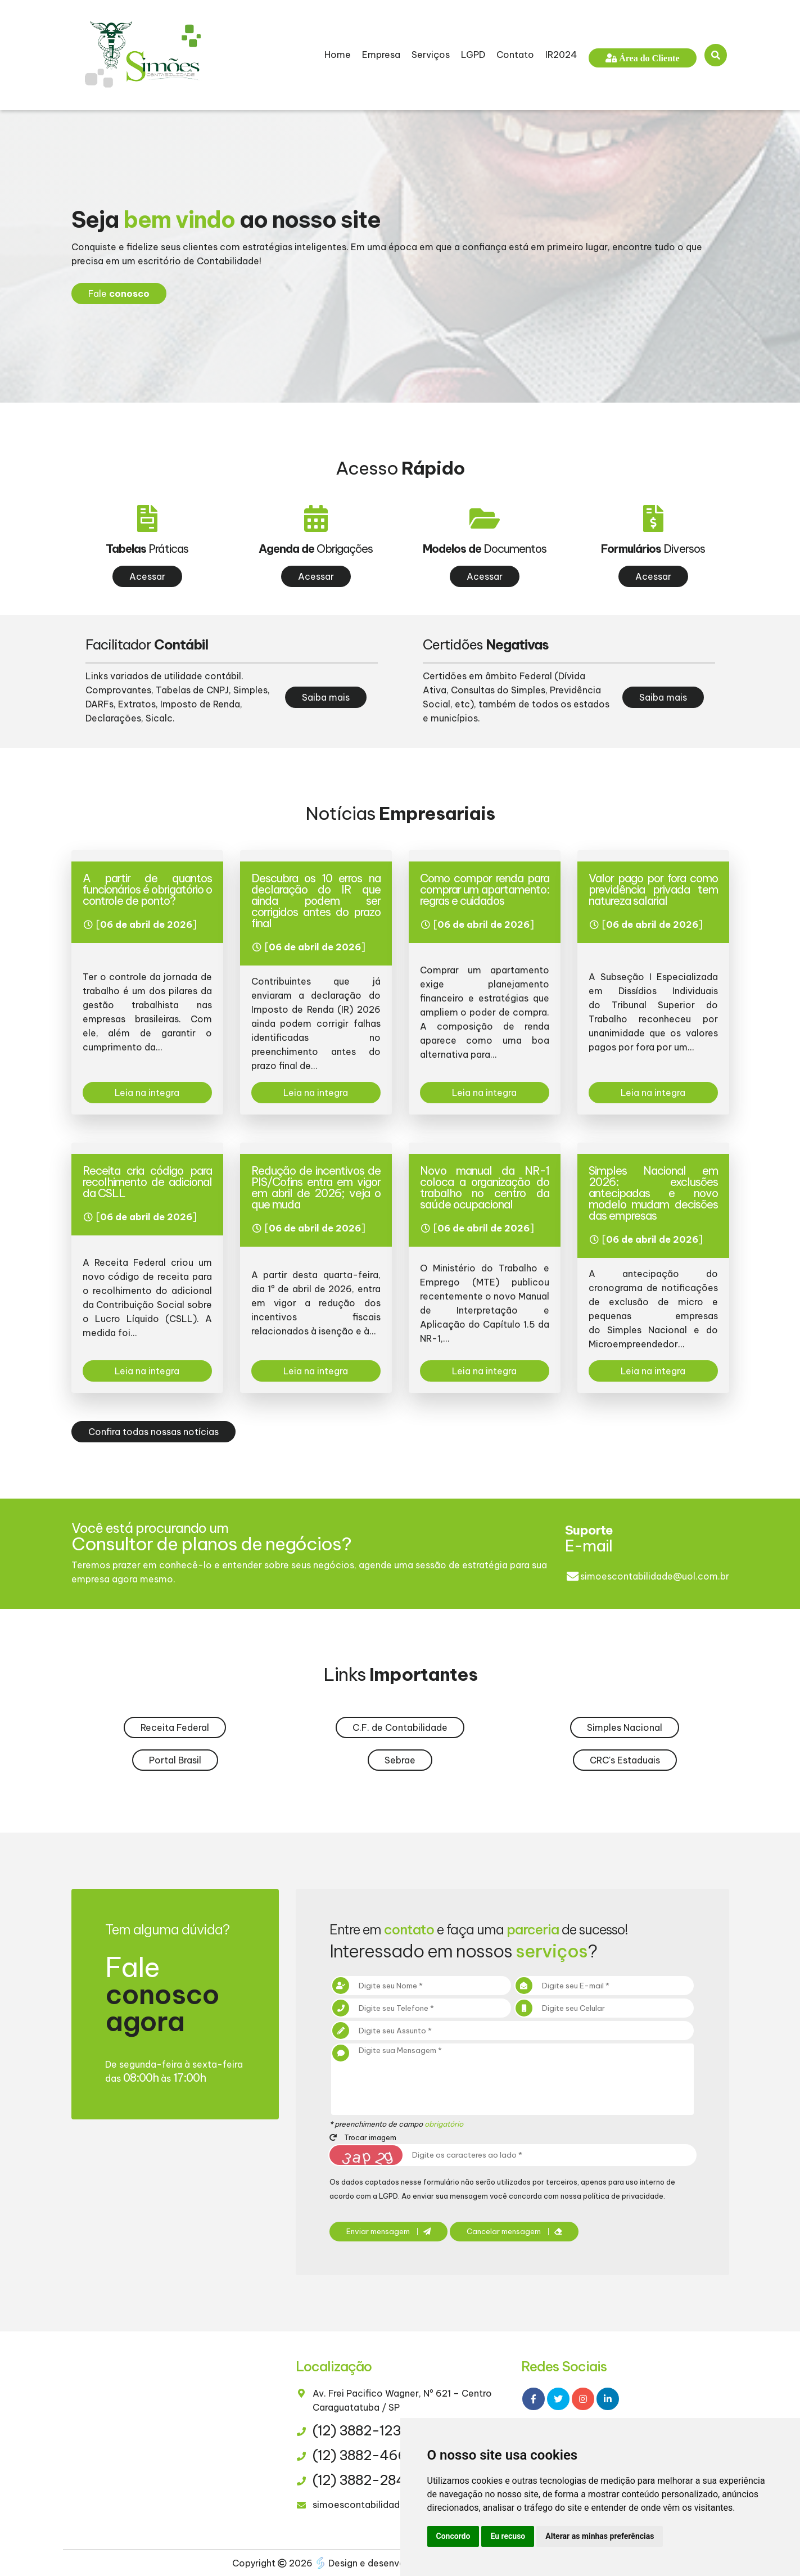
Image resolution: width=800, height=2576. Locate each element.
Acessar (147, 576)
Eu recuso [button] (507, 2536)
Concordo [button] (453, 2536)
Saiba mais (326, 697)
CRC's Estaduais (625, 1760)
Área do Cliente (648, 57)
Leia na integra (147, 1092)
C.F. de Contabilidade (400, 1727)
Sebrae (400, 1760)
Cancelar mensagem (514, 2231)
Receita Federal (175, 1727)
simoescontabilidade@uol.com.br (654, 1576)
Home (337, 54)
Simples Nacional (624, 1727)
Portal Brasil (175, 1760)
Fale (119, 293)
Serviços (431, 54)
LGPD (473, 54)
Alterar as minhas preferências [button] (599, 2536)
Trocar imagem (362, 2137)
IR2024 (561, 54)
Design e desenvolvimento (380, 2563)
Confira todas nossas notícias (153, 1431)
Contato (515, 54)
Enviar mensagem (388, 2231)
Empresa (381, 54)
